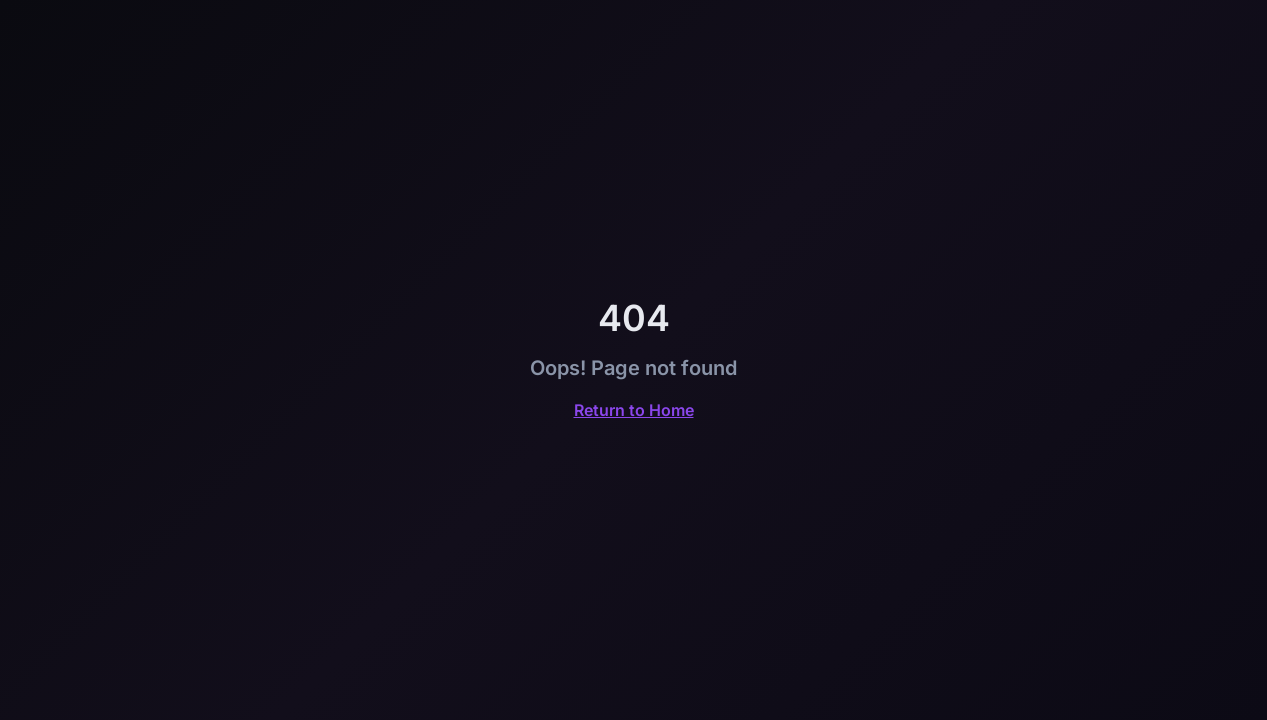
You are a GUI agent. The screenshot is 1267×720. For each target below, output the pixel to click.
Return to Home (634, 410)
